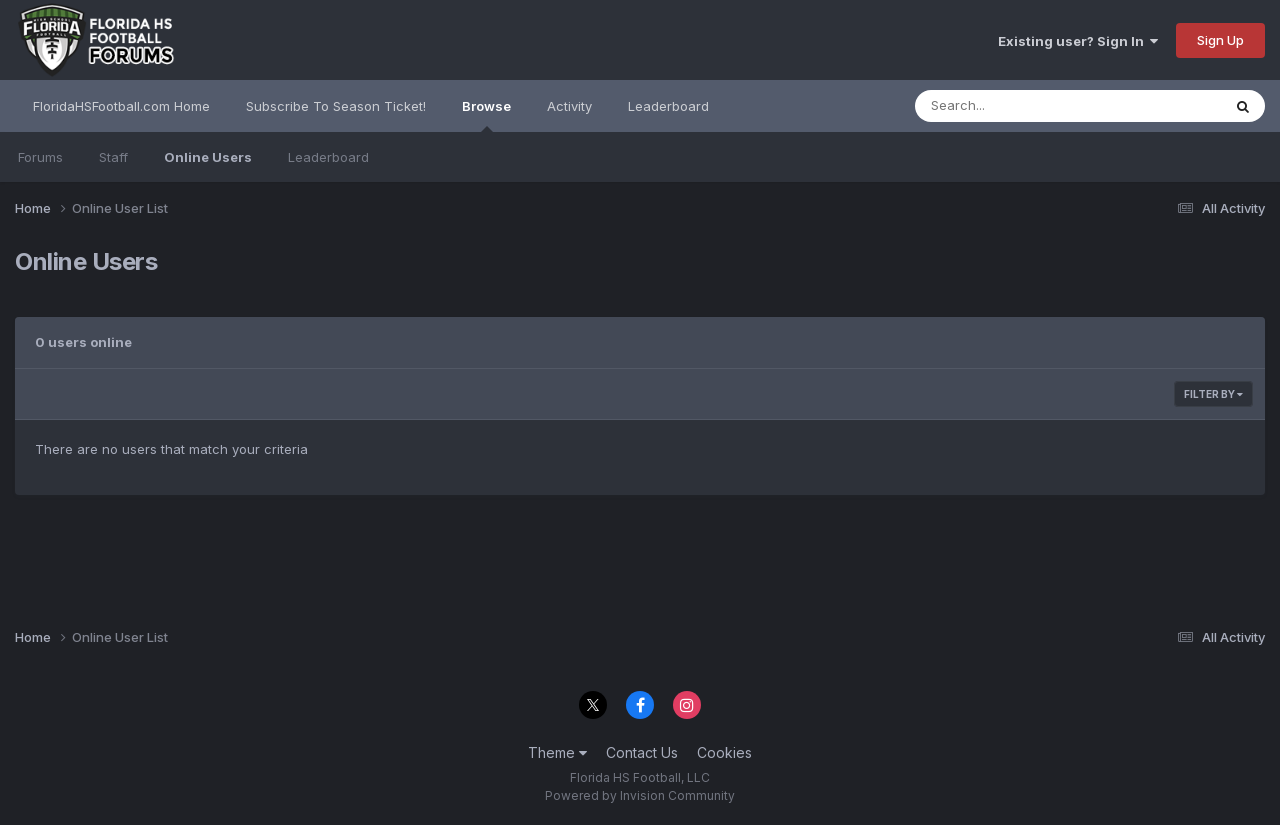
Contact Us (642, 752)
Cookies (724, 752)
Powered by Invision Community (640, 795)
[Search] (1013, 106)
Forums (40, 157)
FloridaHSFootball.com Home (121, 106)
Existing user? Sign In (1078, 41)
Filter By (1213, 394)
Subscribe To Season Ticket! (336, 106)
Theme (557, 752)
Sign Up (1220, 40)
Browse (486, 115)
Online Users (208, 157)
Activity (569, 106)
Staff (113, 157)
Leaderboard (328, 157)
